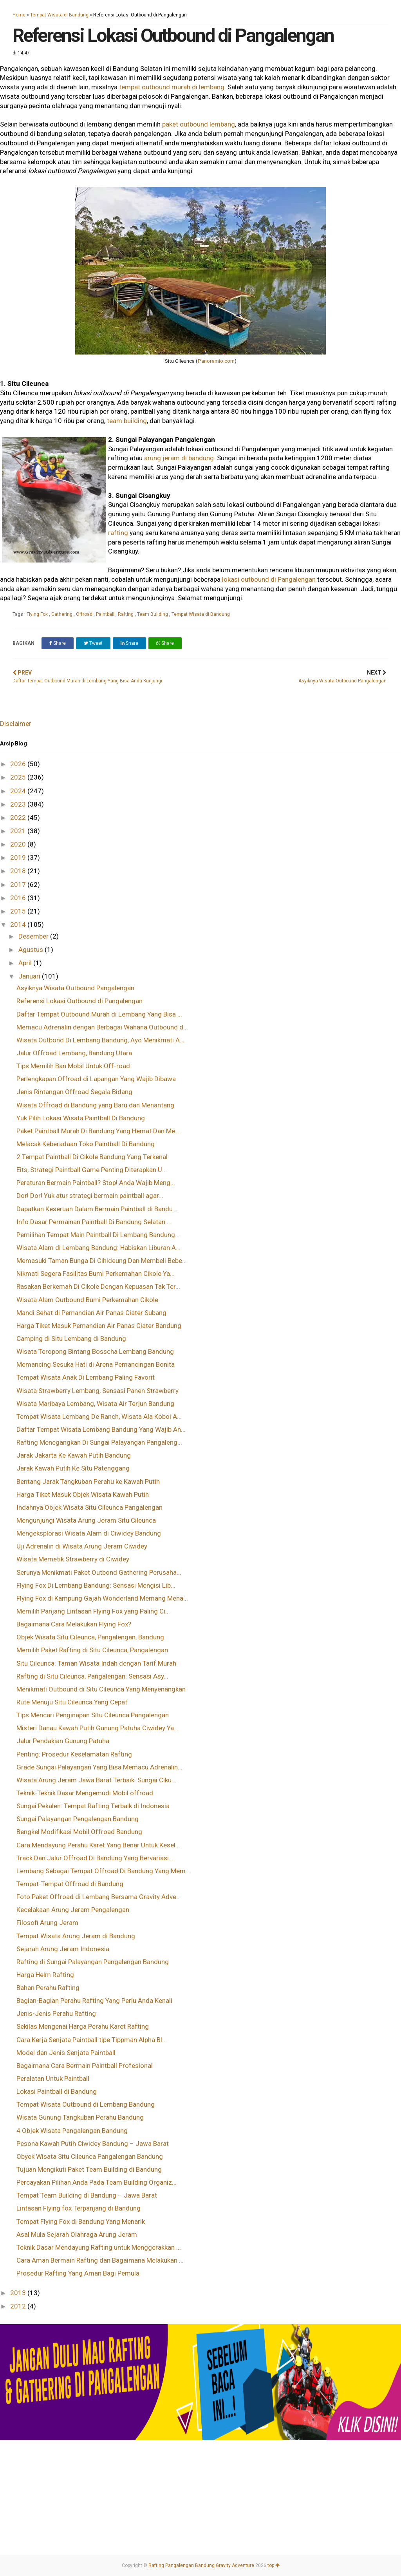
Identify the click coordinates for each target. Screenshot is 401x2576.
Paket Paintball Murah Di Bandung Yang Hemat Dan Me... (98, 1131)
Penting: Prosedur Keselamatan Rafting (74, 1754)
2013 (18, 2293)
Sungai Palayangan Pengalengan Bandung (77, 1819)
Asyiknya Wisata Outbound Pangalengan (75, 988)
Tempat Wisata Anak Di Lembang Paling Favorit (85, 1377)
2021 (18, 831)
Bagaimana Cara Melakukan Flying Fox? (73, 1624)
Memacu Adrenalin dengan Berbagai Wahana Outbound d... (102, 1027)
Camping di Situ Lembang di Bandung (71, 1338)
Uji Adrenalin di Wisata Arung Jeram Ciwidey (81, 1546)
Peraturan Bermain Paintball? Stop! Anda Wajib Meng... (95, 1183)
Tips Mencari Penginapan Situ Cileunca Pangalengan (92, 1715)
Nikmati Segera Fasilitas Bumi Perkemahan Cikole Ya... (95, 1273)
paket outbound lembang (198, 124)
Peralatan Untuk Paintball (52, 2078)
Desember (34, 936)
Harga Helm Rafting (45, 1975)
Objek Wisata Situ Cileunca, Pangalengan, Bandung (90, 1637)
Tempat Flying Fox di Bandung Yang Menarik (80, 2221)
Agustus (31, 949)
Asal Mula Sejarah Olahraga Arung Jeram (76, 2234)
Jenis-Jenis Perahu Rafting (56, 2013)
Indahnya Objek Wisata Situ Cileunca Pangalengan (89, 1507)
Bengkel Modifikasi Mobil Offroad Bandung (79, 1832)
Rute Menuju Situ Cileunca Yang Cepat (71, 1702)
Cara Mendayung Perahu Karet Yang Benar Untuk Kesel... (98, 1845)
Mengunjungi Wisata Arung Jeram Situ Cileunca (86, 1520)
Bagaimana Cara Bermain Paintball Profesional (84, 2065)
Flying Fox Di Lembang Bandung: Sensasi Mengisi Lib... (95, 1585)
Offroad (85, 614)
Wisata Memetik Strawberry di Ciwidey (72, 1559)
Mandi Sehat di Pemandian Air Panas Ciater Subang (91, 1313)
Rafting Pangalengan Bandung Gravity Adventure (201, 2565)
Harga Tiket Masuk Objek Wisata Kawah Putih (82, 1494)
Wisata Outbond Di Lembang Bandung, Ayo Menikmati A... (100, 1040)
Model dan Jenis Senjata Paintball (66, 2053)
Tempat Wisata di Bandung (59, 15)
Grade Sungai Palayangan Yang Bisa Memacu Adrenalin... (99, 1767)
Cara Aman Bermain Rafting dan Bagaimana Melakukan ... (100, 2260)
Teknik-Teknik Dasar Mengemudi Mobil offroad (84, 1793)
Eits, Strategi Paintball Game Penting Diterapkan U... (91, 1170)
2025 (18, 777)
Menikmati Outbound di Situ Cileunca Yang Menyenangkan (101, 1689)
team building (127, 421)
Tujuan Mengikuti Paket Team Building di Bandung (89, 2169)
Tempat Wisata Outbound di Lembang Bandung (85, 2104)
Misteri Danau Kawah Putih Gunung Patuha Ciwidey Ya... (97, 1728)
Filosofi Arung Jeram (47, 1923)
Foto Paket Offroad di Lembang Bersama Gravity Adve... (98, 1897)
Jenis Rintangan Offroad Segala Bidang (74, 1092)
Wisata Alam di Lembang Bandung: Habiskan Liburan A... (98, 1248)
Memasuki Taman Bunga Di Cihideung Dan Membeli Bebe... (101, 1260)
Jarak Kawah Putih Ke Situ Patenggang (73, 1468)
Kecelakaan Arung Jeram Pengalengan (72, 1910)
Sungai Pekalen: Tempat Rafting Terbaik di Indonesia (93, 1806)
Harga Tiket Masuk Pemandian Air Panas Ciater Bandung (98, 1326)
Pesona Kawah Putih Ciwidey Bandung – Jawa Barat (92, 2143)
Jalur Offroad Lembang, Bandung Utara (74, 1053)
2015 (18, 911)
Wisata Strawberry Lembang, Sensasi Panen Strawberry (97, 1391)
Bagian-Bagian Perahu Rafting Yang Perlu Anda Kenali (94, 2000)
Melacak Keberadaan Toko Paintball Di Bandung (85, 1144)
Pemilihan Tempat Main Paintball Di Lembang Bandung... (98, 1235)
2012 (18, 2306)
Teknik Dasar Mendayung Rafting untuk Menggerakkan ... (98, 2247)
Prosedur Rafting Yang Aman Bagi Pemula (77, 2273)
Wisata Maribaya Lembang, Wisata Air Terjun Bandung (95, 1403)
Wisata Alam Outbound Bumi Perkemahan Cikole (87, 1300)
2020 (18, 844)
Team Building (153, 614)
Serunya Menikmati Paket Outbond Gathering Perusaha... (98, 1572)
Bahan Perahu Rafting (47, 1988)
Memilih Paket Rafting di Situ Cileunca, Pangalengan (92, 1650)
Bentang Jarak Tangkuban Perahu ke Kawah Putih (88, 1481)
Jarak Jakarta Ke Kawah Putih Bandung (73, 1455)
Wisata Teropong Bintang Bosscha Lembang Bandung (95, 1351)
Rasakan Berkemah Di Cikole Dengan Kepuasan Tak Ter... (98, 1286)
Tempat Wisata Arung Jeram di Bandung (75, 1936)
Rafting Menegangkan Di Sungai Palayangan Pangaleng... (99, 1442)
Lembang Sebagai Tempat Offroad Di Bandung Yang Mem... (103, 1871)
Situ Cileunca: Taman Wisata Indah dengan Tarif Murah (96, 1663)
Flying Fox (38, 614)
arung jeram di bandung (179, 458)
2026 (18, 764)
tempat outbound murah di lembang (171, 87)
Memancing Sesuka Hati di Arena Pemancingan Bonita (95, 1364)
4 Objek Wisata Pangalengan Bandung (72, 2131)
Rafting (126, 614)
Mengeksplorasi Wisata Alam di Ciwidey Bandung (88, 1533)
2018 (18, 871)
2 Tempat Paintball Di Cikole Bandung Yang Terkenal (92, 1157)
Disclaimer (15, 723)
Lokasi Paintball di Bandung (56, 2091)
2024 (18, 791)
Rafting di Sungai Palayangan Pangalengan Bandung (92, 1962)
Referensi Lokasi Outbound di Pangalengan (79, 1001)
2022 (18, 817)
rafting (118, 533)
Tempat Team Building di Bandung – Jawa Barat (86, 2195)
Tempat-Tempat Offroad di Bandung (69, 1884)
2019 (18, 857)
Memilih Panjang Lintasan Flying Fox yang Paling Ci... (93, 1611)
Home (19, 15)
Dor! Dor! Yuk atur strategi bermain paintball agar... (89, 1195)
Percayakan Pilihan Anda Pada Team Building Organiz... (96, 2182)
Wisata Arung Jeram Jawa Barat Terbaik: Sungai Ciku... (96, 1780)
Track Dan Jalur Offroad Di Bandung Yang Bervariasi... (94, 1858)
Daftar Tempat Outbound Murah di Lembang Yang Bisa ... (99, 1014)
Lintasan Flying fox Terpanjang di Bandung (78, 2208)
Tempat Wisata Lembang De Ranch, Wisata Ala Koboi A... (99, 1416)
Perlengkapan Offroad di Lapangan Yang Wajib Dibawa (96, 1079)
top (273, 2565)
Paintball (106, 614)
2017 (18, 884)
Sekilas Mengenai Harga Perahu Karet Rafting (82, 2026)
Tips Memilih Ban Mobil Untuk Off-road (73, 1066)
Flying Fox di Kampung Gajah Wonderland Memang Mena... (102, 1598)
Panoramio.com (216, 361)
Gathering (62, 614)
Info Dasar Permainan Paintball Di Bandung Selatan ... (94, 1222)
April (25, 963)
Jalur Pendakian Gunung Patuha (62, 1741)
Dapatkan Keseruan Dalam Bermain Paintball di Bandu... (96, 1209)
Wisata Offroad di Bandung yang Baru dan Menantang (95, 1105)
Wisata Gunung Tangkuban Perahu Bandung (80, 2117)
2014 (18, 924)
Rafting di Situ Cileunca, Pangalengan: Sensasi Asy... (92, 1676)
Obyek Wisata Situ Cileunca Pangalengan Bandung (89, 2156)
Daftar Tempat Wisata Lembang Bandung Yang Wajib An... (101, 1429)
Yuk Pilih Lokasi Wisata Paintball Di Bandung (80, 1118)
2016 (18, 898)
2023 (18, 804)
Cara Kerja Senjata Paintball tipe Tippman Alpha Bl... (91, 2040)
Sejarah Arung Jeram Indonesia (62, 1949)
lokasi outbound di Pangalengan (269, 579)
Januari (30, 976)
